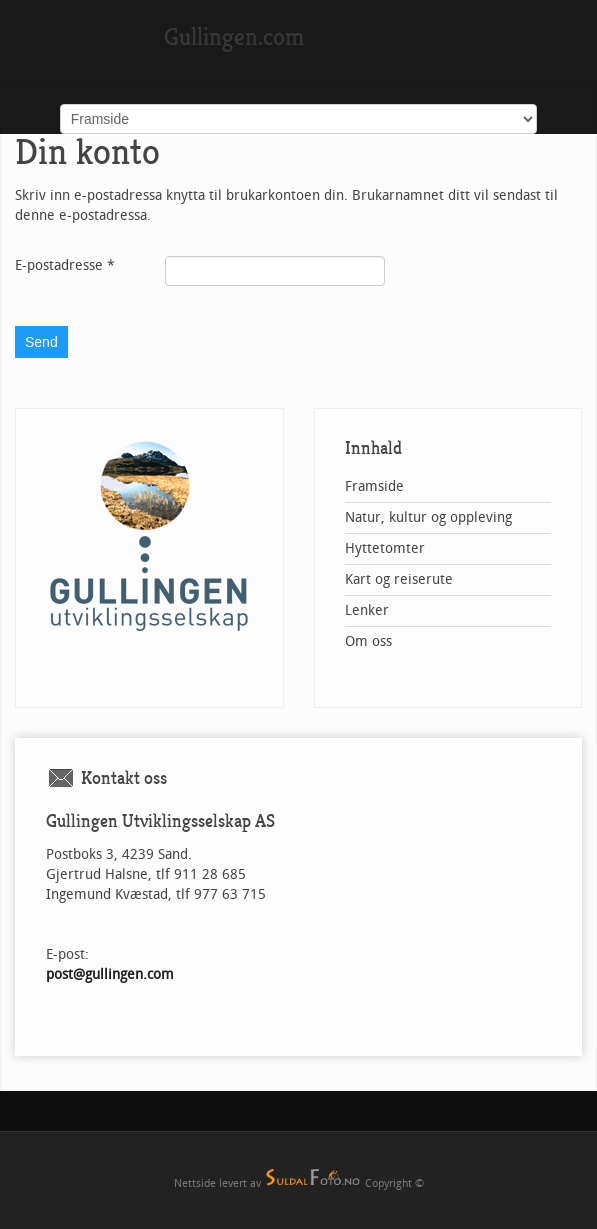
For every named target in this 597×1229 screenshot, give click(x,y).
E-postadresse (65, 265)
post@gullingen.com (110, 974)
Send (41, 342)
